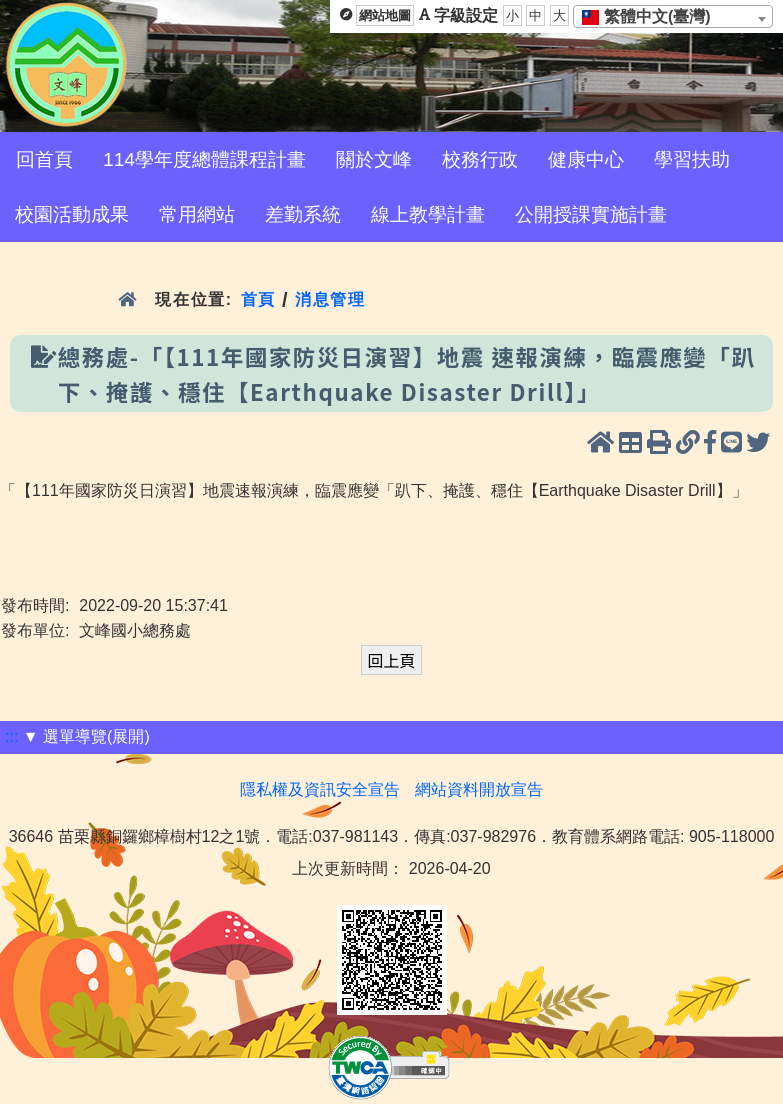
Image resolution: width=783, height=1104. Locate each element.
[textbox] (652, 17)
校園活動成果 (72, 214)
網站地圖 (385, 15)
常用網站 (197, 214)
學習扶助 (692, 159)
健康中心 (586, 159)
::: (11, 736)
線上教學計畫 (428, 214)
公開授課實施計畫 (591, 214)
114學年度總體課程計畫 (204, 159)
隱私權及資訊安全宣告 (320, 789)
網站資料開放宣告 (479, 789)
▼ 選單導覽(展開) (86, 736)
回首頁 (44, 159)
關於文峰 (374, 159)
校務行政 (480, 159)
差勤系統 (303, 214)
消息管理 (330, 299)
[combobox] (673, 16)
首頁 (258, 299)
